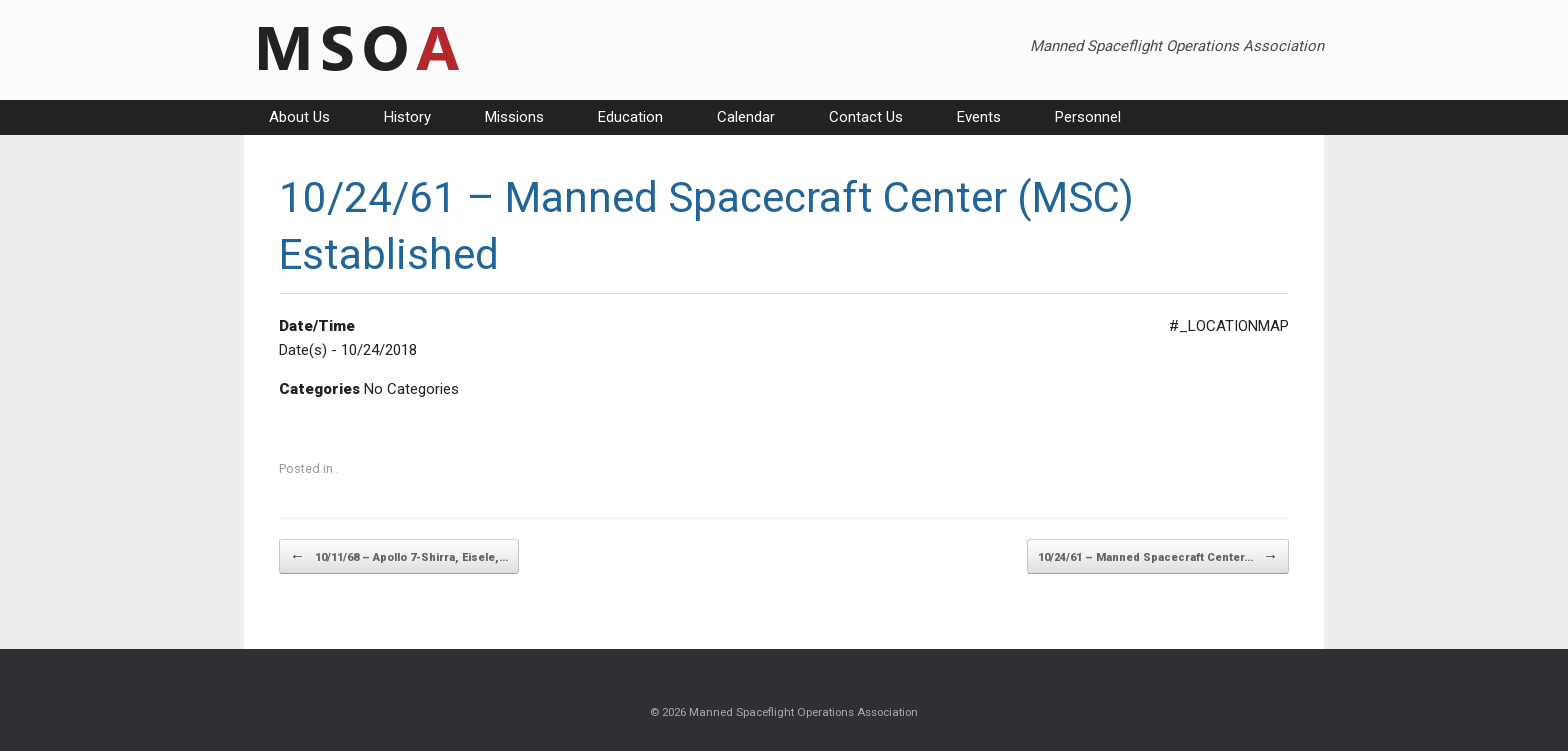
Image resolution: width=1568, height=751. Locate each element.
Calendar (746, 117)
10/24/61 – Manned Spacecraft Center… (1158, 556)
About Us (299, 117)
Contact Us (866, 117)
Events (979, 117)
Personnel (1088, 117)
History (407, 117)
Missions (514, 117)
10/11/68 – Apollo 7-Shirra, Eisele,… (399, 556)
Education (630, 117)
